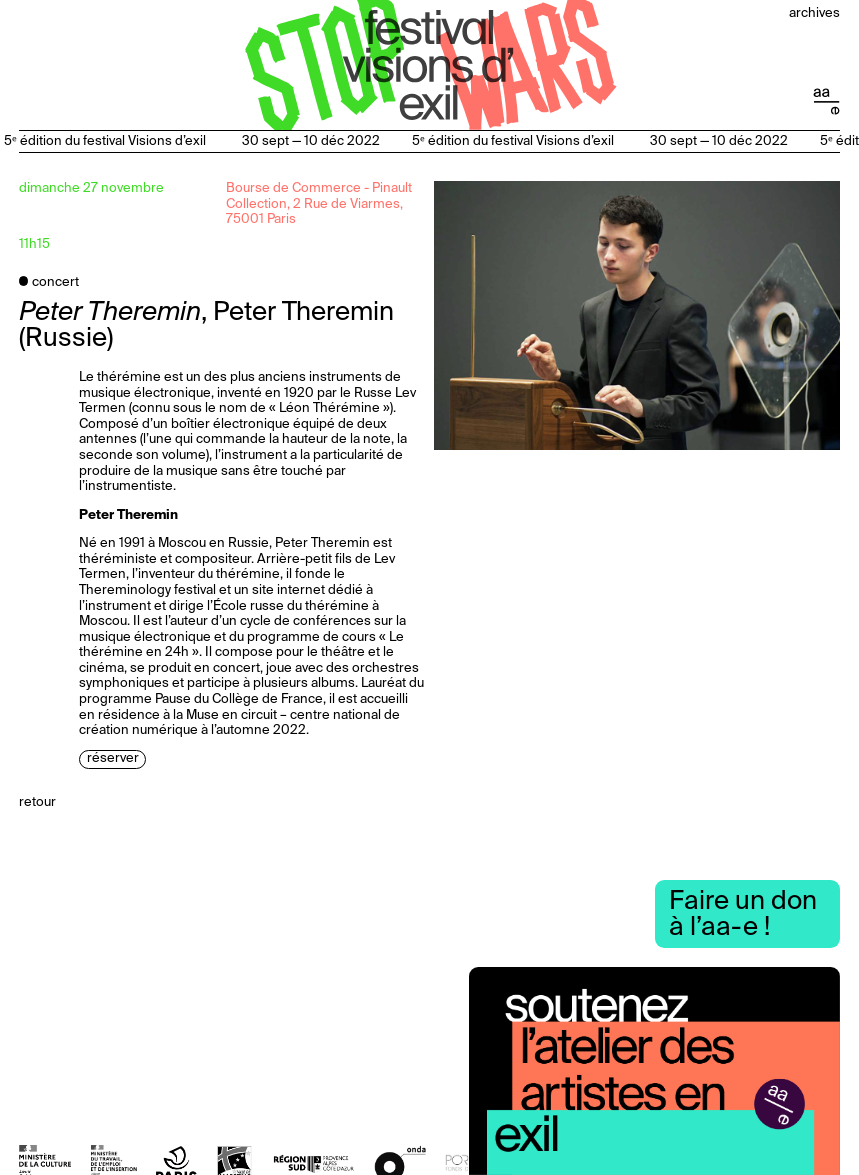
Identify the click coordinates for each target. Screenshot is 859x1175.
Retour (37, 802)
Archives (814, 13)
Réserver (113, 759)
